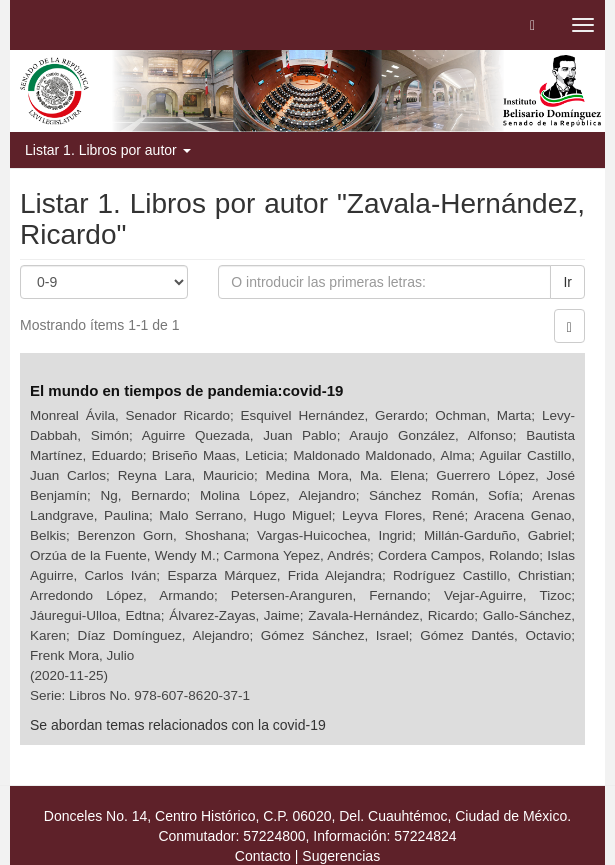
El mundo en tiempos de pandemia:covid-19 (189, 390)
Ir (567, 282)
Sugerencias (341, 856)
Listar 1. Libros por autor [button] (108, 150)
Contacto (263, 856)
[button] (532, 25)
